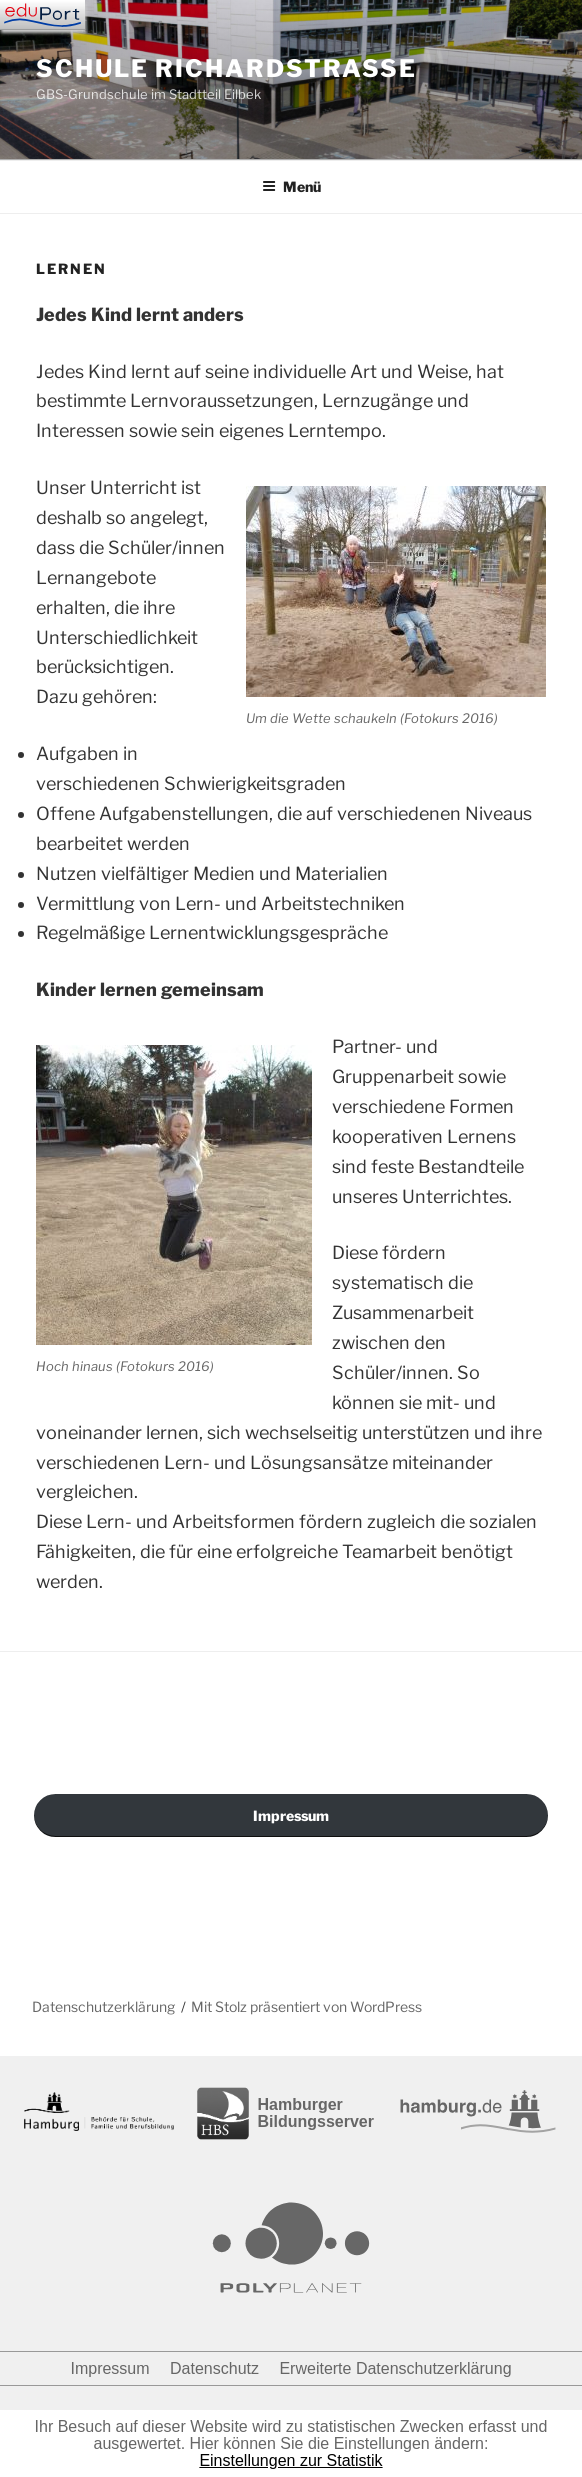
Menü (291, 186)
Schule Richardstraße (226, 68)
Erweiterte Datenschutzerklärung (395, 2368)
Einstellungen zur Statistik (290, 2460)
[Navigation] (42, 15)
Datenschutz (214, 2368)
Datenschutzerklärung (103, 2006)
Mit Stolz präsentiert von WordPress (306, 2006)
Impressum (291, 1815)
